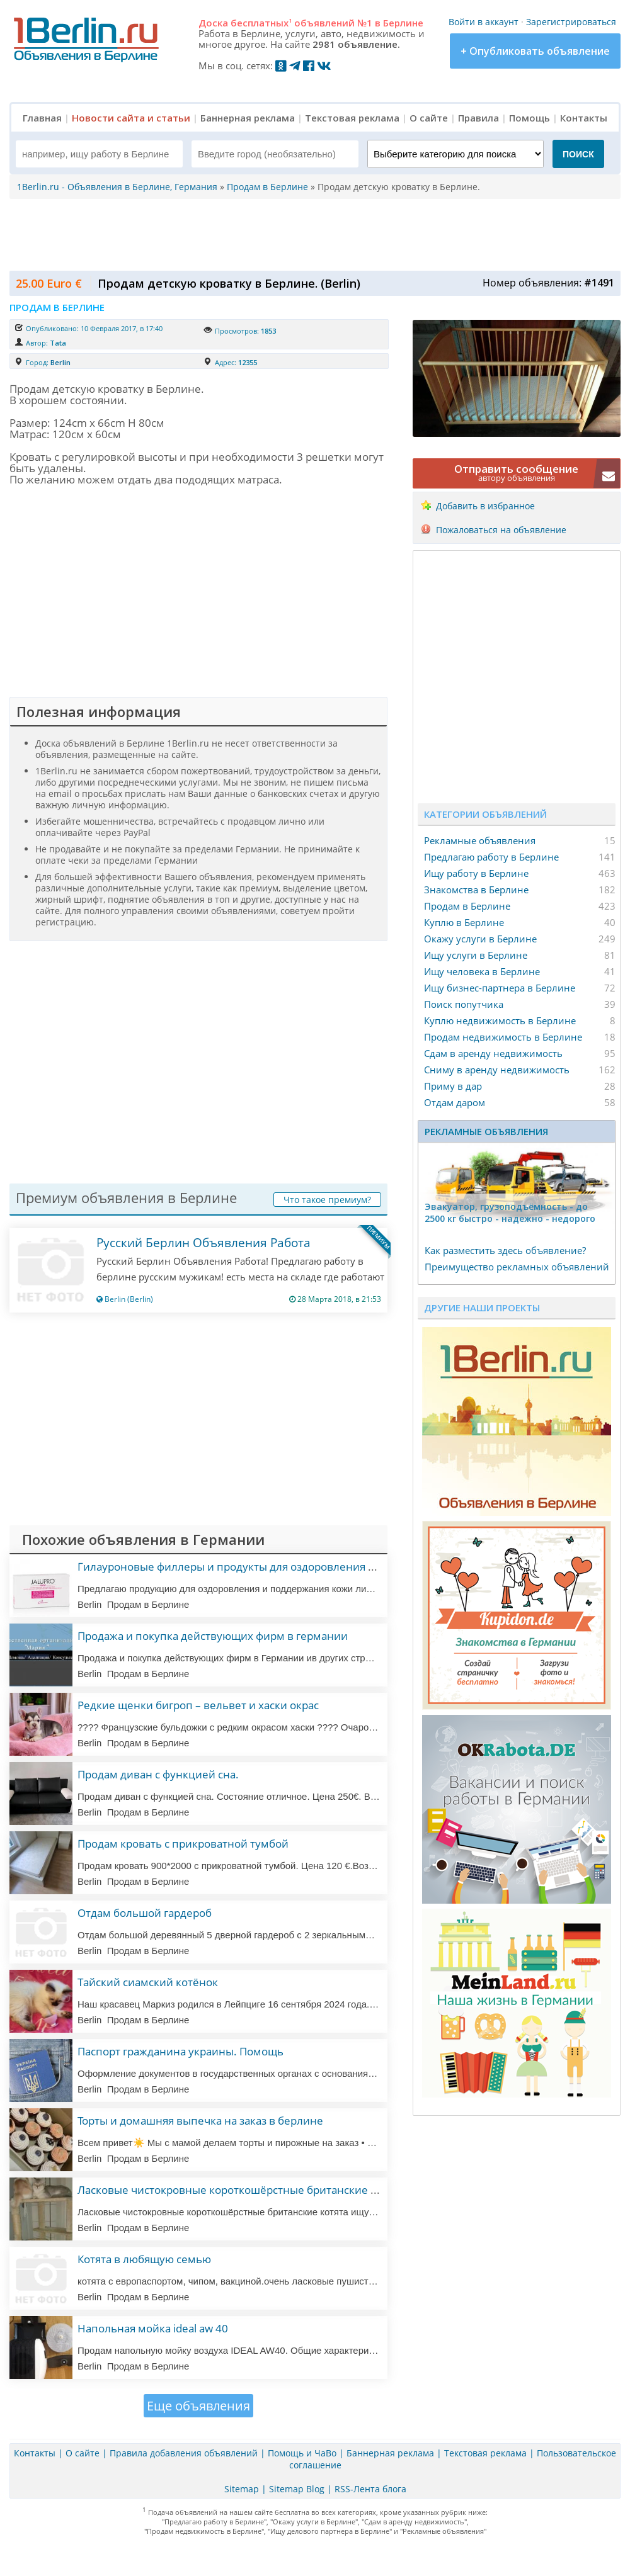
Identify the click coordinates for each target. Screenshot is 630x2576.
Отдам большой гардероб (144, 1913)
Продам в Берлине (467, 906)
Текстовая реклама (352, 117)
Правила (478, 117)
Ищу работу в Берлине (476, 873)
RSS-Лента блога (370, 2489)
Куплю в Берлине (464, 922)
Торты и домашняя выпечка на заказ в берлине (200, 2120)
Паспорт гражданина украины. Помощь (180, 2051)
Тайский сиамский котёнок (147, 1982)
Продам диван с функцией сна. (158, 1774)
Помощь (529, 117)
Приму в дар (453, 1086)
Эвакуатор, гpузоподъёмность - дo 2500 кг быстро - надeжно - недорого (510, 1212)
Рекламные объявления (480, 840)
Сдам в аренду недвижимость (493, 1053)
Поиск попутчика (463, 1004)
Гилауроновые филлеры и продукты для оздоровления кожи (236, 1566)
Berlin (60, 362)
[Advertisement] (311, 233)
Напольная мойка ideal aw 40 (152, 2328)
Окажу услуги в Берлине (480, 938)
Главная (42, 117)
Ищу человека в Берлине (482, 971)
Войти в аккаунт (483, 22)
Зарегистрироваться (571, 22)
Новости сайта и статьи (131, 117)
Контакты (583, 117)
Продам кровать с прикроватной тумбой (183, 1843)
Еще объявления (198, 2405)
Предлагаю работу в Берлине (491, 856)
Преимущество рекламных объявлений (517, 1266)
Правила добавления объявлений (184, 2453)
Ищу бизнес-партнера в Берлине (499, 987)
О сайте (429, 117)
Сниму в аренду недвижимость (497, 1069)
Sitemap (241, 2489)
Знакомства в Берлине (476, 889)
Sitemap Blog (296, 2489)
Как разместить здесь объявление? (505, 1250)
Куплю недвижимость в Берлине (500, 1020)
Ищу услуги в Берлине (475, 955)
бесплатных (261, 22)
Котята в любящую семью (144, 2259)
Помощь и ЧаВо (302, 2453)
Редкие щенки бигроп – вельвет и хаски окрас (198, 1705)
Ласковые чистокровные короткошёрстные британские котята (240, 2190)
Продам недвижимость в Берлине (503, 1037)
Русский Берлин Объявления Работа (203, 1242)
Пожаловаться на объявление (501, 530)
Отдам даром (454, 1102)
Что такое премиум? (327, 1200)
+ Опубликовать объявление (535, 51)
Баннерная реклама (247, 117)
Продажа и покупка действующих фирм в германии (212, 1636)
